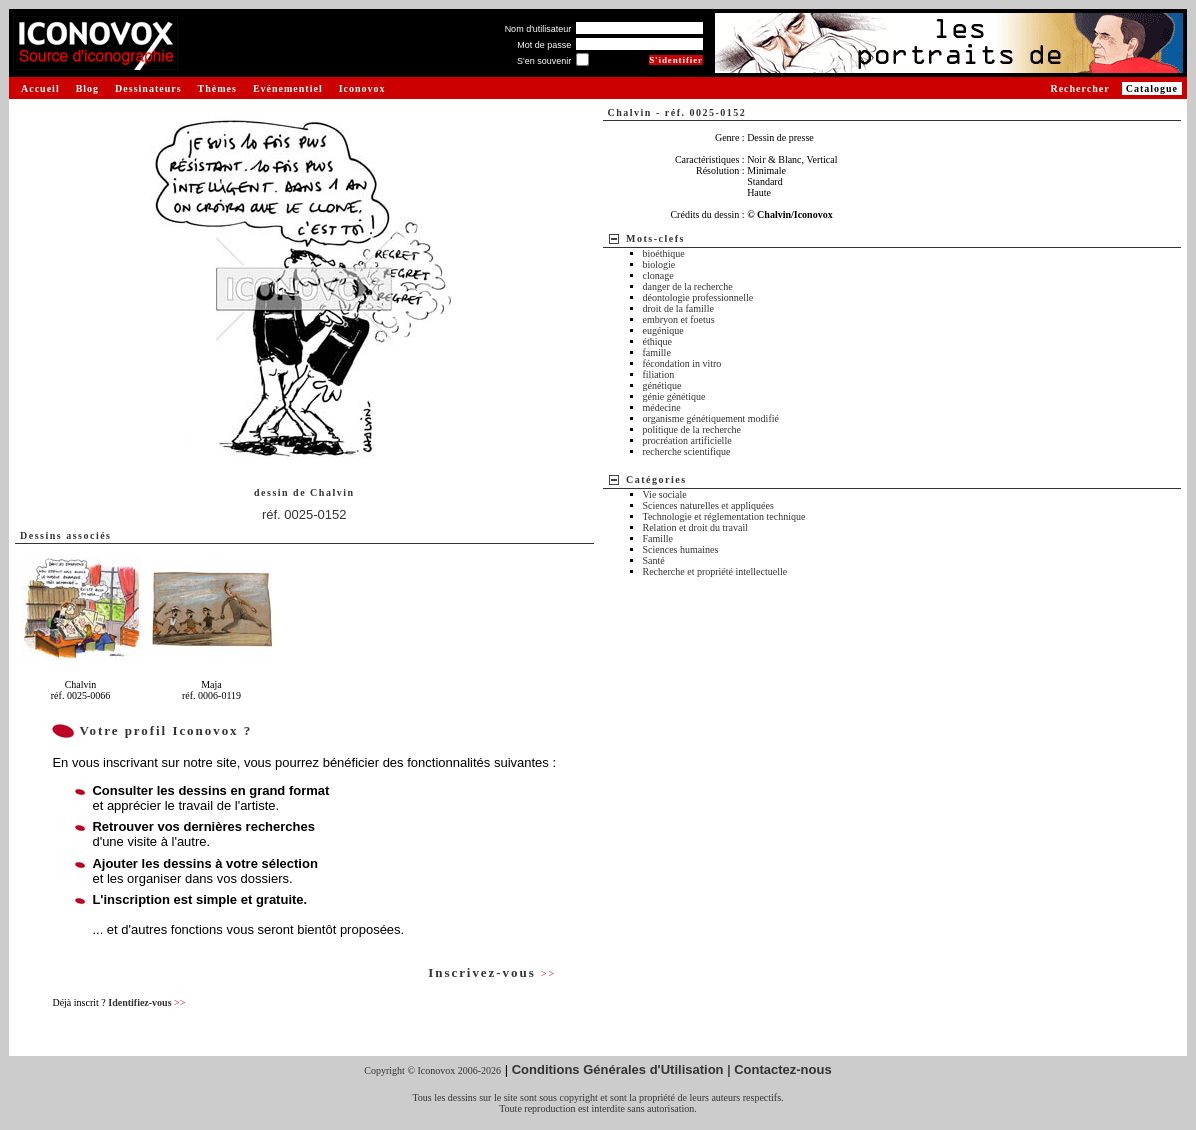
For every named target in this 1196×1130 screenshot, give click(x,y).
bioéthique (664, 253)
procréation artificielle (687, 440)
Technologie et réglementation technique (724, 516)
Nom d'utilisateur (538, 29)
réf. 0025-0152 (304, 514)
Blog (87, 88)
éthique (657, 341)
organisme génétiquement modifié (711, 418)
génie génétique (674, 396)
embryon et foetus (679, 319)
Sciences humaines (681, 549)
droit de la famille (678, 308)
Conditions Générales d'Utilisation (618, 1069)
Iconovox (362, 88)
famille (657, 352)
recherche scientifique (687, 451)
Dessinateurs (148, 88)
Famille (658, 538)
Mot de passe (544, 45)
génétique (662, 385)
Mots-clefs (655, 238)
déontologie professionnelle (698, 297)
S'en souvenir (544, 61)
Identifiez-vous (146, 1002)
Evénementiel (288, 88)
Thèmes (217, 88)
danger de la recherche (688, 286)
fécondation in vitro (682, 363)
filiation (659, 374)
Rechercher (1079, 88)
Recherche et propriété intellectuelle (715, 571)
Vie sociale (665, 494)
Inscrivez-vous (492, 972)
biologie (659, 264)
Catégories (656, 479)
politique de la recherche (692, 429)
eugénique (663, 330)
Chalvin (332, 492)
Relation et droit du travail (696, 527)
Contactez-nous (783, 1069)
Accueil (40, 88)
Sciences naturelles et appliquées (708, 505)
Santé (654, 560)
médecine (662, 407)
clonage (658, 275)
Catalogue (1152, 88)
